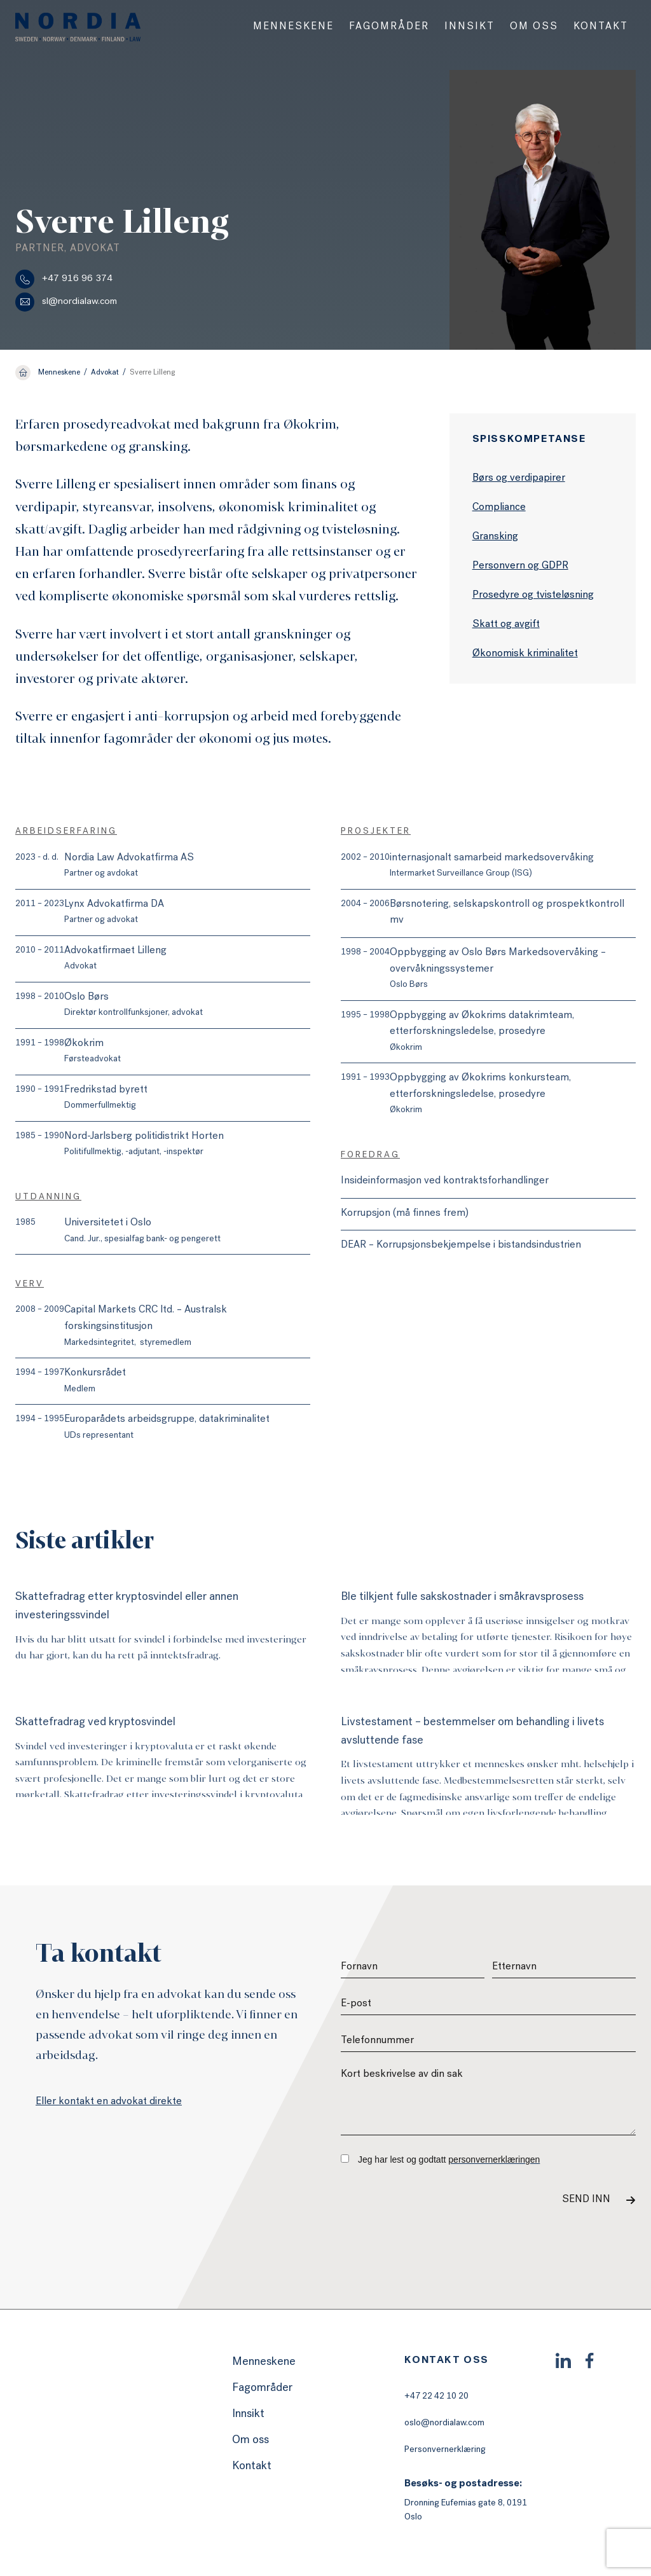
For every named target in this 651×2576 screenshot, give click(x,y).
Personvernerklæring (445, 2450)
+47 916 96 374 (64, 279)
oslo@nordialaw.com (444, 2423)
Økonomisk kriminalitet (525, 654)
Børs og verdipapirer (518, 479)
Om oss (534, 27)
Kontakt (600, 27)
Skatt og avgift (506, 625)
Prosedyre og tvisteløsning (533, 596)
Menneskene (293, 27)
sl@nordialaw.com (66, 302)
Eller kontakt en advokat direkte (109, 2102)
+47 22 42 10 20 (436, 2396)
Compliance (499, 508)
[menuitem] (293, 27)
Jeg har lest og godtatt (440, 2159)
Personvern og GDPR (520, 566)
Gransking (495, 537)
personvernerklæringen (494, 2159)
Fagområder (389, 27)
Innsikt (469, 27)
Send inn (586, 2200)
